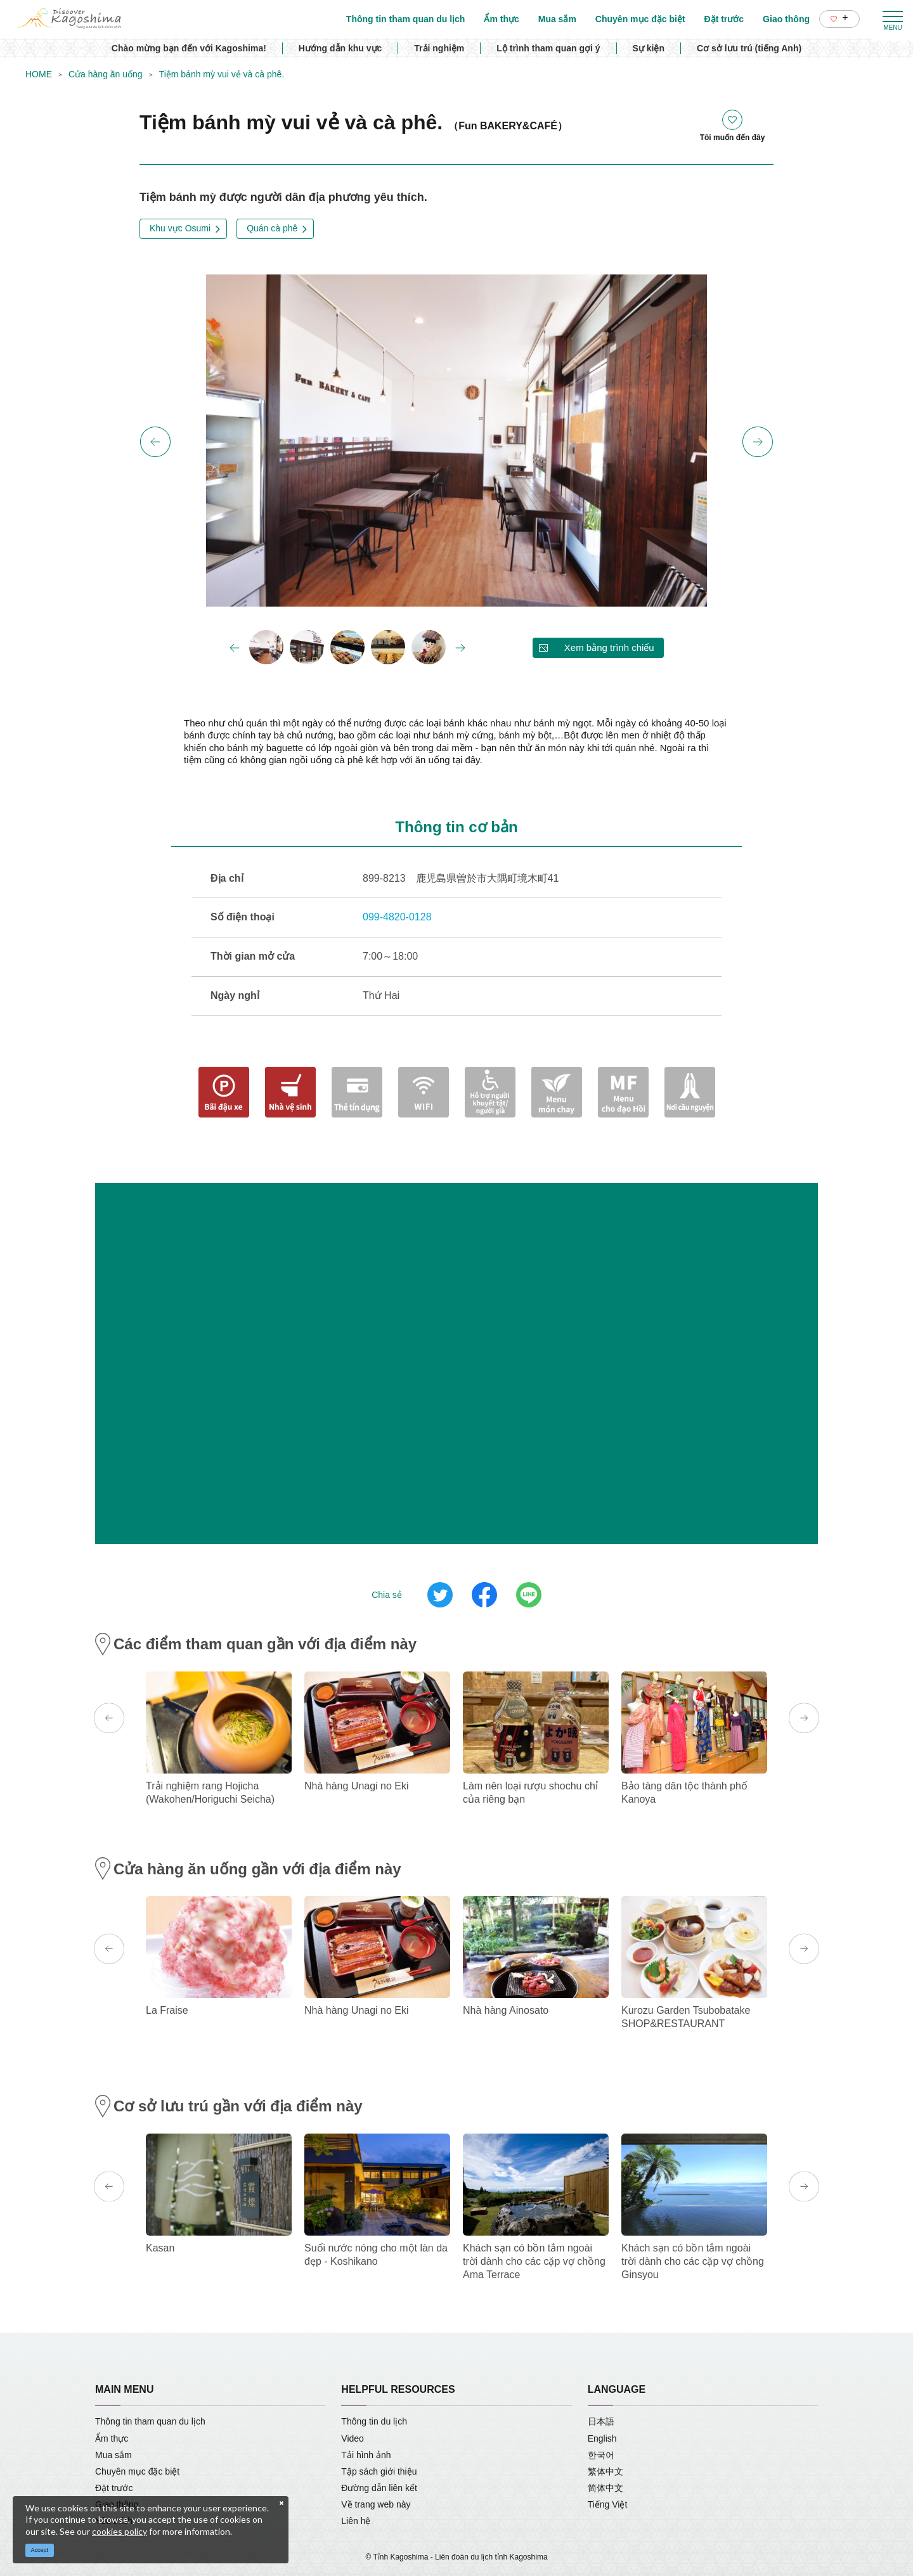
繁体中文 (605, 2471)
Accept (40, 2550)
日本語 (601, 2421)
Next (757, 442)
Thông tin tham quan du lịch (150, 2421)
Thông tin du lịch (374, 2421)
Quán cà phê (272, 228)
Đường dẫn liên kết (379, 2488)
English (602, 2438)
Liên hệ (355, 2521)
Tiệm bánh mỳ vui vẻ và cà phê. (222, 74)
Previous (155, 442)
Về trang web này (375, 2504)
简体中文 (605, 2488)
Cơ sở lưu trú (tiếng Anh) (749, 48)
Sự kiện (648, 48)
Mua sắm (113, 2455)
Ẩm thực (111, 2438)
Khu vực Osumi (180, 228)
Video (352, 2438)
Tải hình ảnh (366, 2455)
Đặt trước (114, 2488)
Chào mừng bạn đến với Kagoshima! (189, 48)
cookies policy (119, 2531)
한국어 (601, 2455)
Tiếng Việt (608, 2504)
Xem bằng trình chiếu (609, 647)
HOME (38, 74)
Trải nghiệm (439, 48)
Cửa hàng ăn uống (105, 74)
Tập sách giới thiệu (379, 2471)
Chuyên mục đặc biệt (137, 2471)
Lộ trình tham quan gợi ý (548, 48)
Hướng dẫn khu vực (340, 48)
